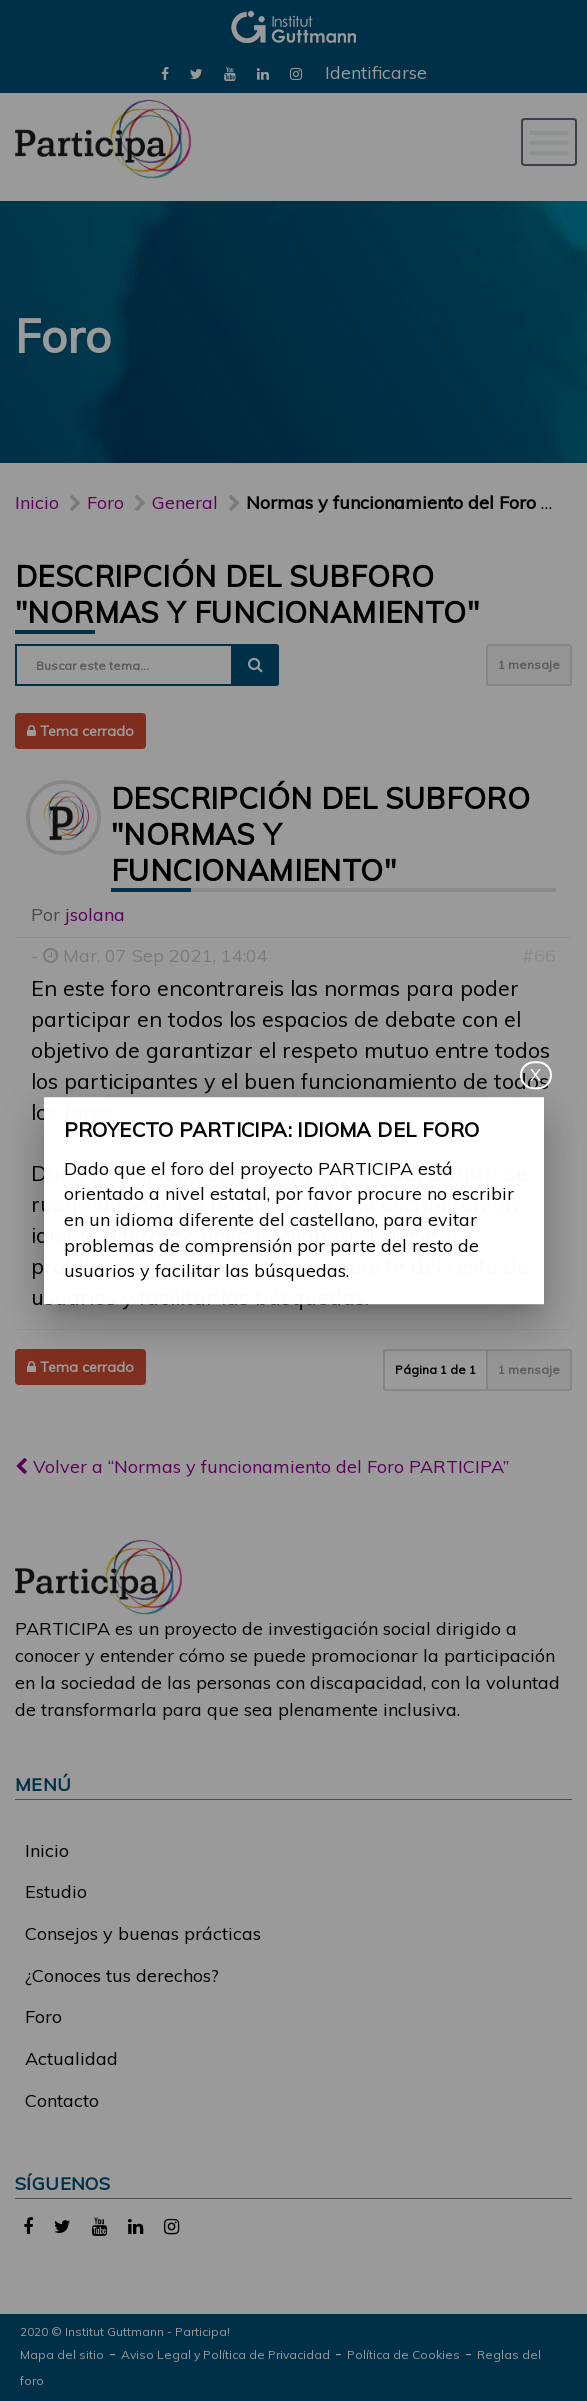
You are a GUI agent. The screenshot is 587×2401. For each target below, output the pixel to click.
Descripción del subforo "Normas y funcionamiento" (247, 594)
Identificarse (376, 72)
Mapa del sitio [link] (62, 2354)
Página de (435, 1369)
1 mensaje (529, 664)
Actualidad (71, 2058)
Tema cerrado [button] (80, 731)
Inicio (37, 502)
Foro (43, 2016)
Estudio (56, 1891)
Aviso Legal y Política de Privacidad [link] (225, 2354)
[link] (165, 72)
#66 (539, 955)
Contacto (62, 2100)
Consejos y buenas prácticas (143, 1933)
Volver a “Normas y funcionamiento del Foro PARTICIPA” (262, 1466)
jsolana (95, 914)
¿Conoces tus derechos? (122, 1975)
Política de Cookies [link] (403, 2354)
